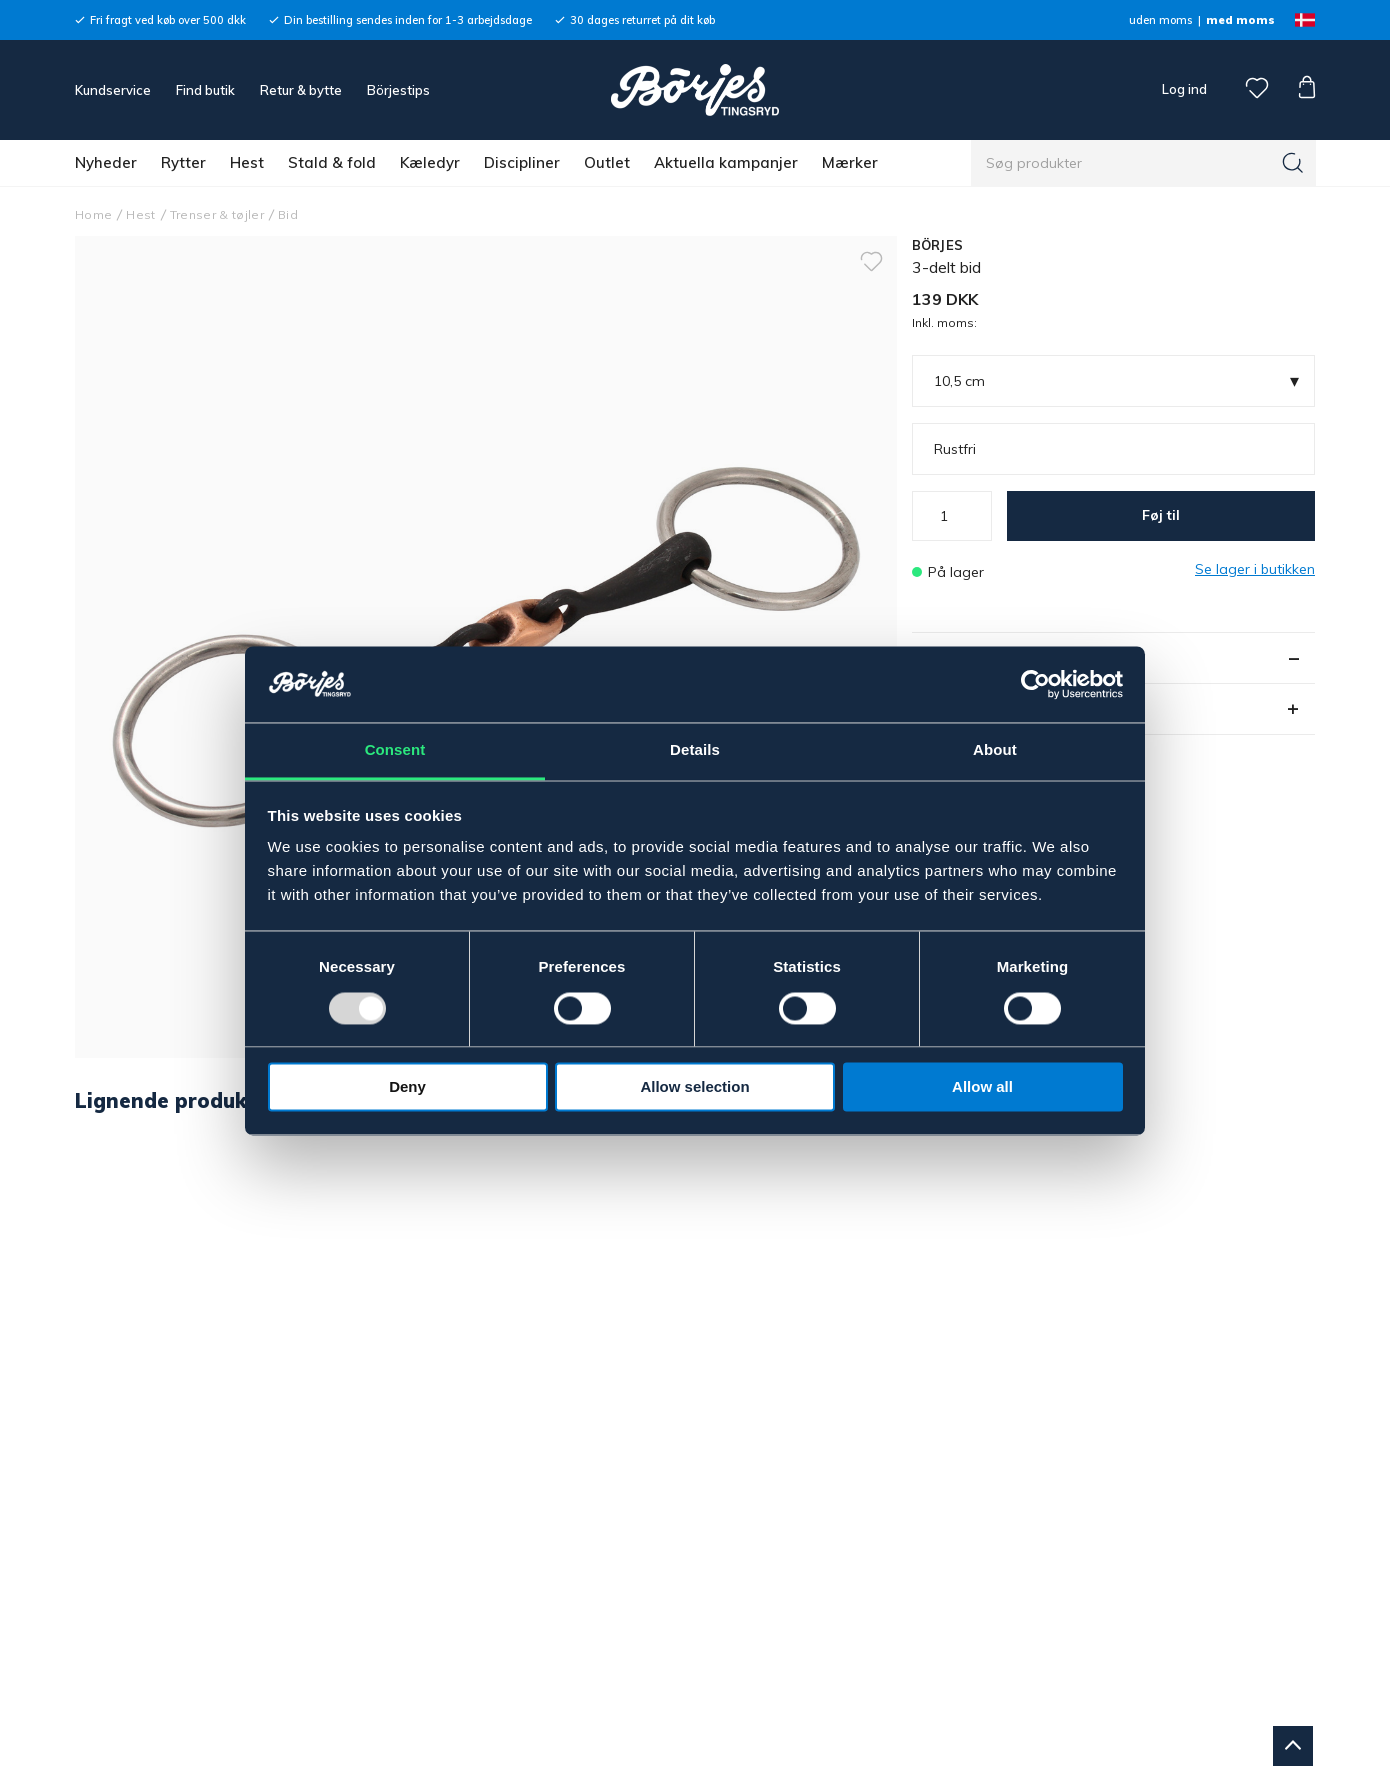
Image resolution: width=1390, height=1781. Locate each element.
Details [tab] (695, 750)
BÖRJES (938, 245)
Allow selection (694, 1087)
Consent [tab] (395, 750)
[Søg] (1293, 163)
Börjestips (398, 90)
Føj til (1161, 515)
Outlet (607, 162)
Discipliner (522, 162)
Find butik (205, 90)
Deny (407, 1087)
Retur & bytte (301, 90)
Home (93, 214)
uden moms (1160, 20)
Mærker (850, 162)
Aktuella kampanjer (726, 162)
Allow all (982, 1087)
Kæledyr (430, 162)
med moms (1240, 20)
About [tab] (995, 750)
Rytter (183, 162)
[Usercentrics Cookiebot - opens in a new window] (1035, 684)
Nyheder (106, 162)
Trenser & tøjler (217, 214)
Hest (247, 162)
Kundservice (113, 90)
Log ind (1184, 89)
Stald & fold (332, 162)
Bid (288, 214)
